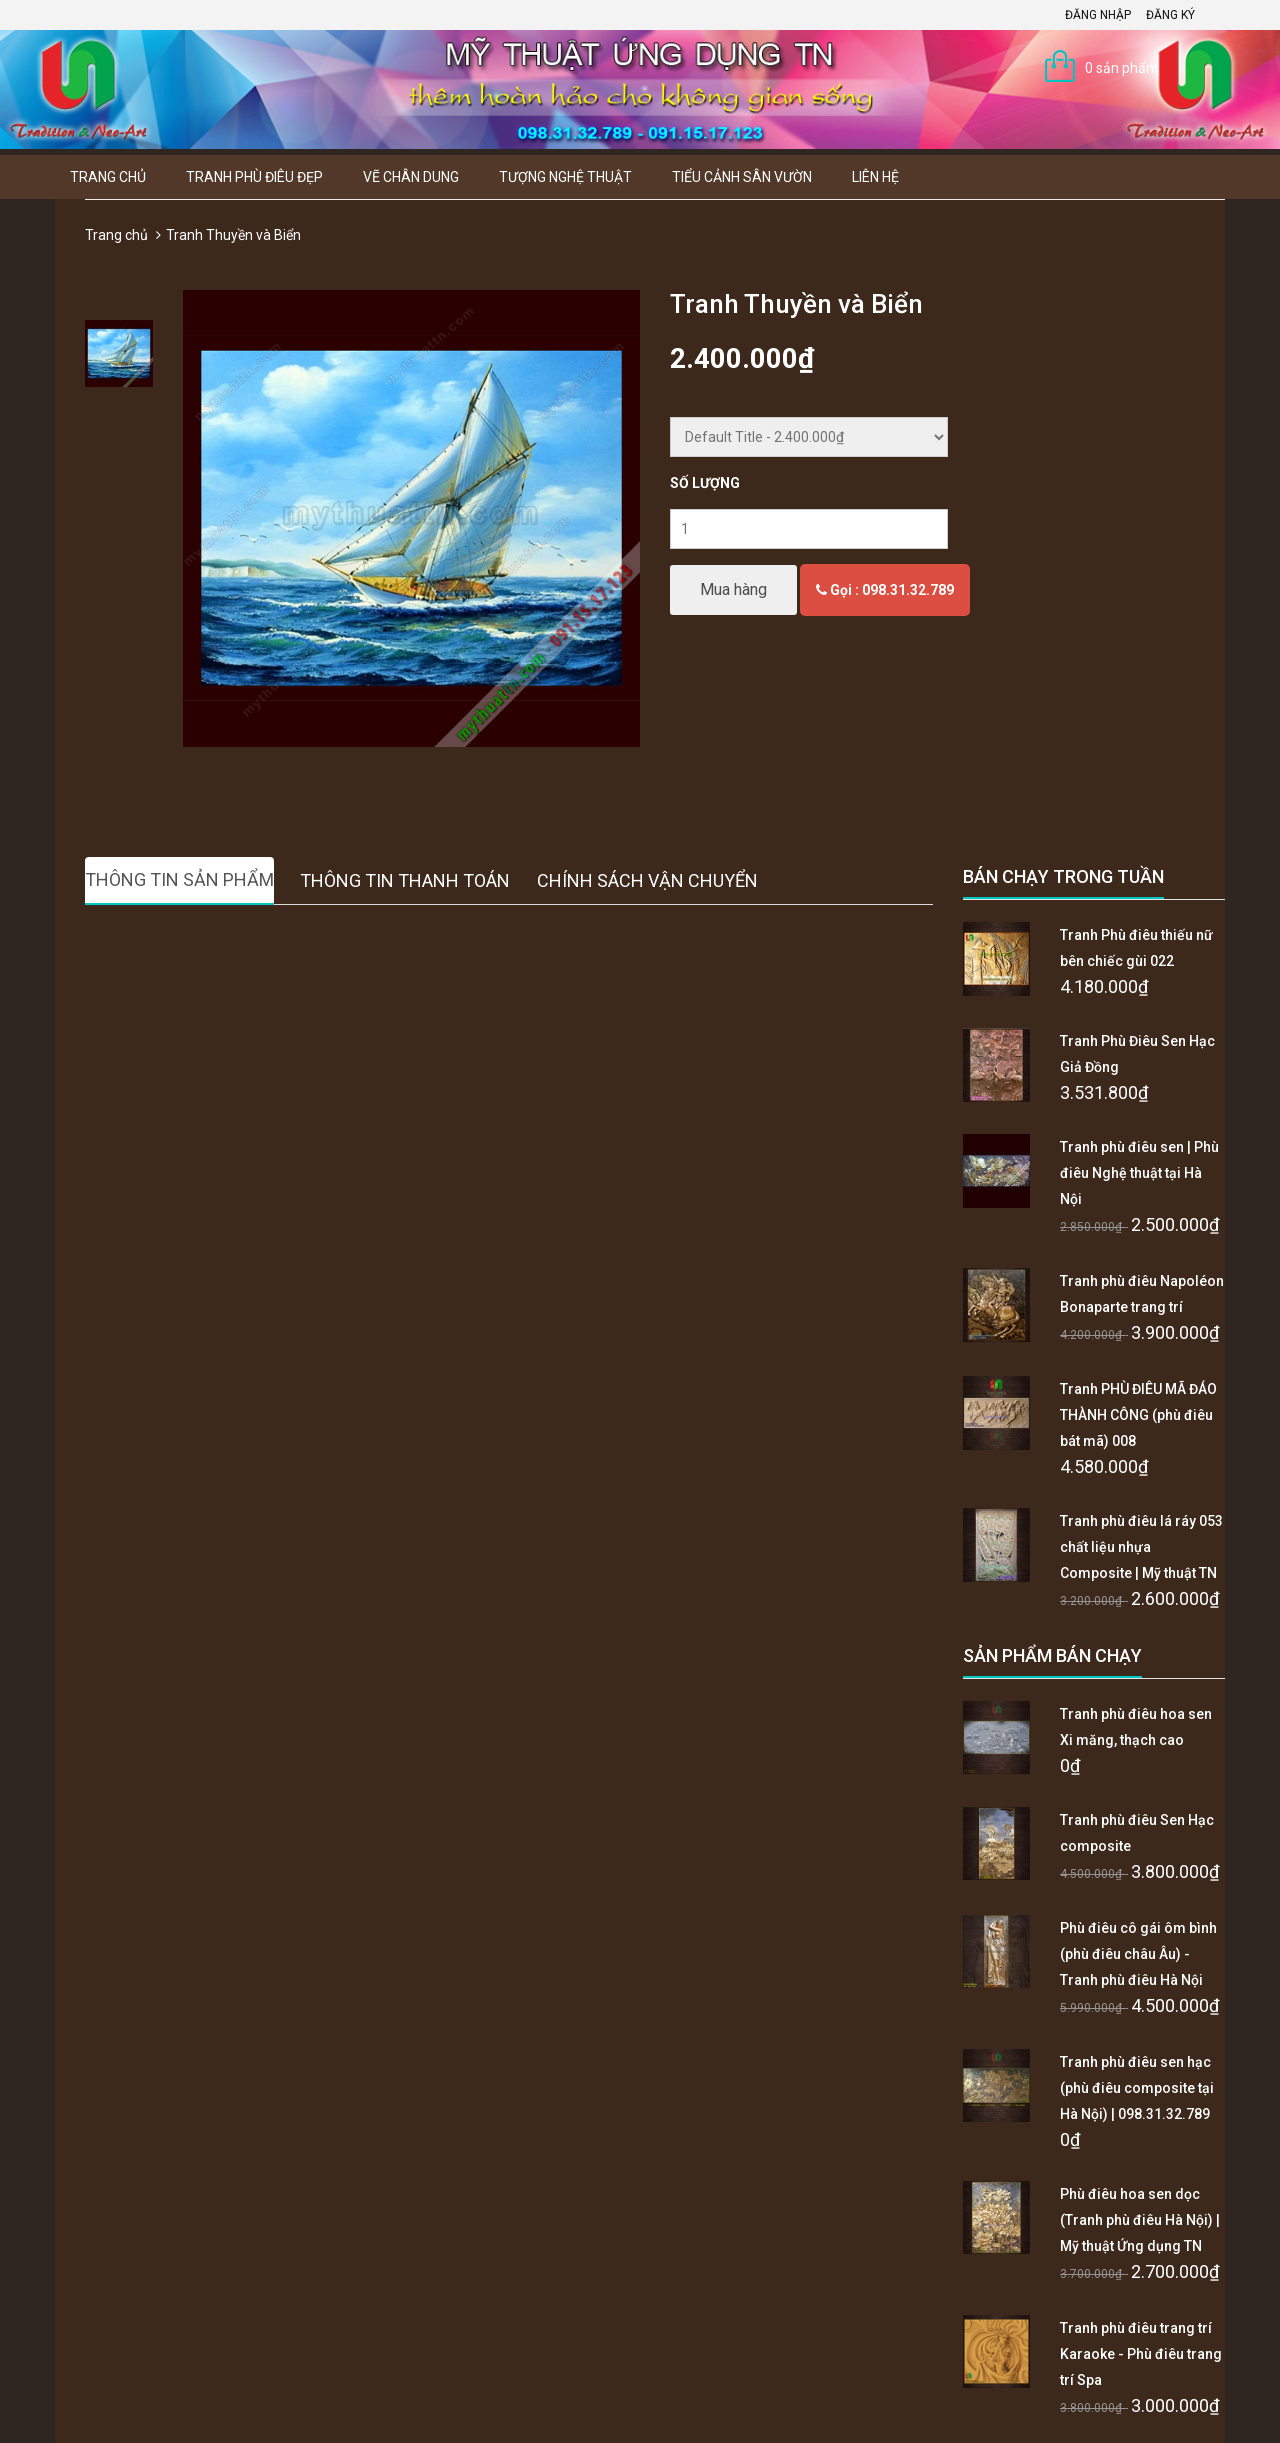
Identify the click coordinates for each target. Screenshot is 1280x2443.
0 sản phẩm (1122, 68)
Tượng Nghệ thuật (565, 177)
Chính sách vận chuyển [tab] (647, 880)
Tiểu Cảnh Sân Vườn (742, 177)
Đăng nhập (1098, 15)
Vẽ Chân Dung (411, 177)
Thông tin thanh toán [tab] (405, 880)
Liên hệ (875, 177)
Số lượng (705, 483)
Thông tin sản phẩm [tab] (179, 879)
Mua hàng (733, 589)
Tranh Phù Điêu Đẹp (254, 177)
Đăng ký (1170, 15)
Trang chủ (108, 177)
